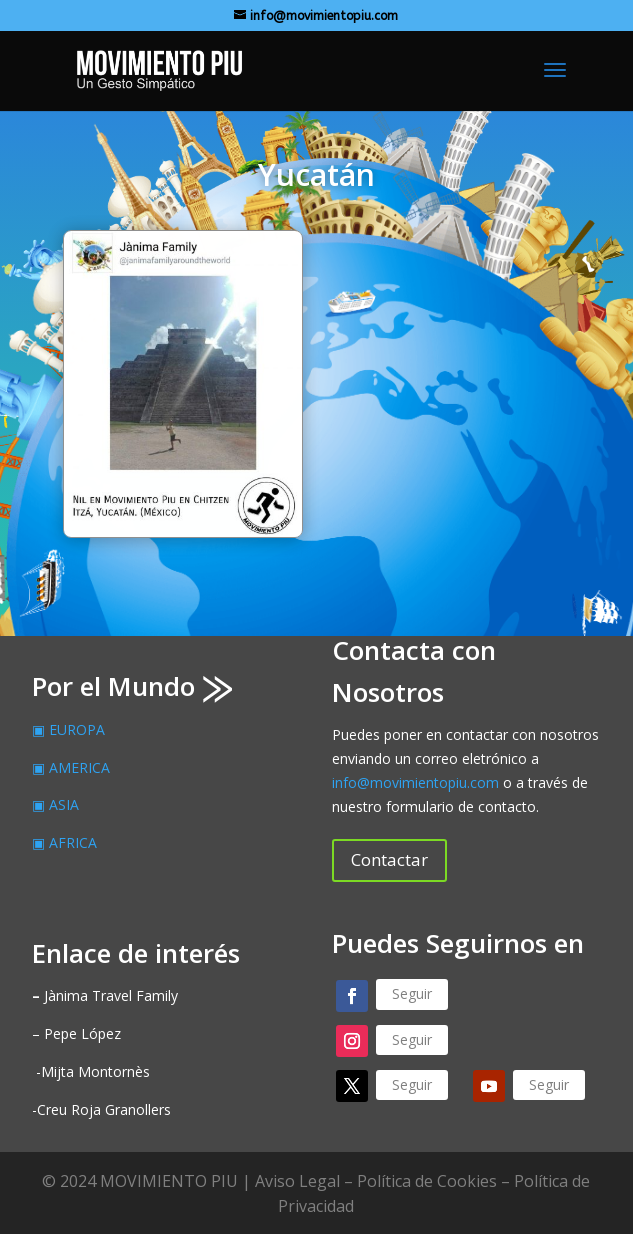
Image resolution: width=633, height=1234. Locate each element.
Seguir (412, 993)
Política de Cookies (427, 1181)
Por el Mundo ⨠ (132, 686)
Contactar (389, 859)
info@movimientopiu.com (415, 782)
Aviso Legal (297, 1181)
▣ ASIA (55, 804)
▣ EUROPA (68, 729)
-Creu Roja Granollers (101, 1109)
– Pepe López (76, 1033)
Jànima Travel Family (105, 995)
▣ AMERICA (71, 767)
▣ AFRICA (64, 842)
